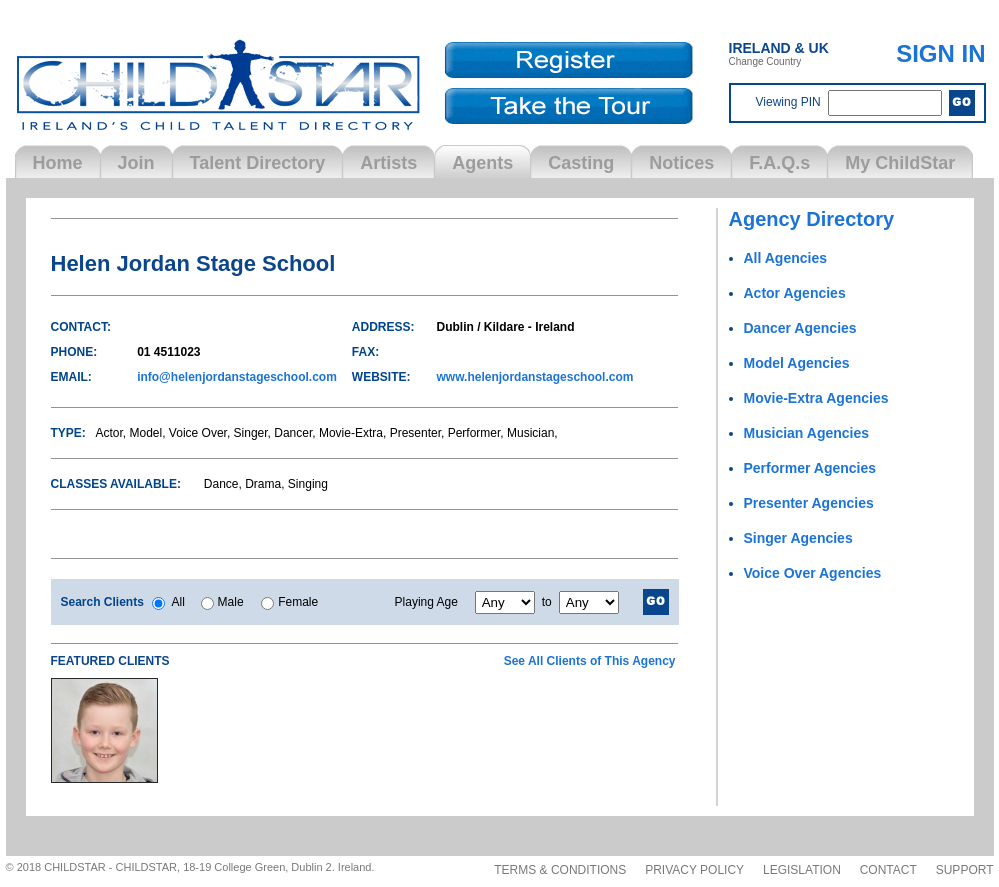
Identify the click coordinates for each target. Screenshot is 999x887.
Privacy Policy (694, 870)
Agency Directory (812, 219)
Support (965, 870)
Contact (888, 870)
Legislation (802, 870)
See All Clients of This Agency (590, 661)
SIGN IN (940, 53)
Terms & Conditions (560, 870)
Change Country (779, 53)
